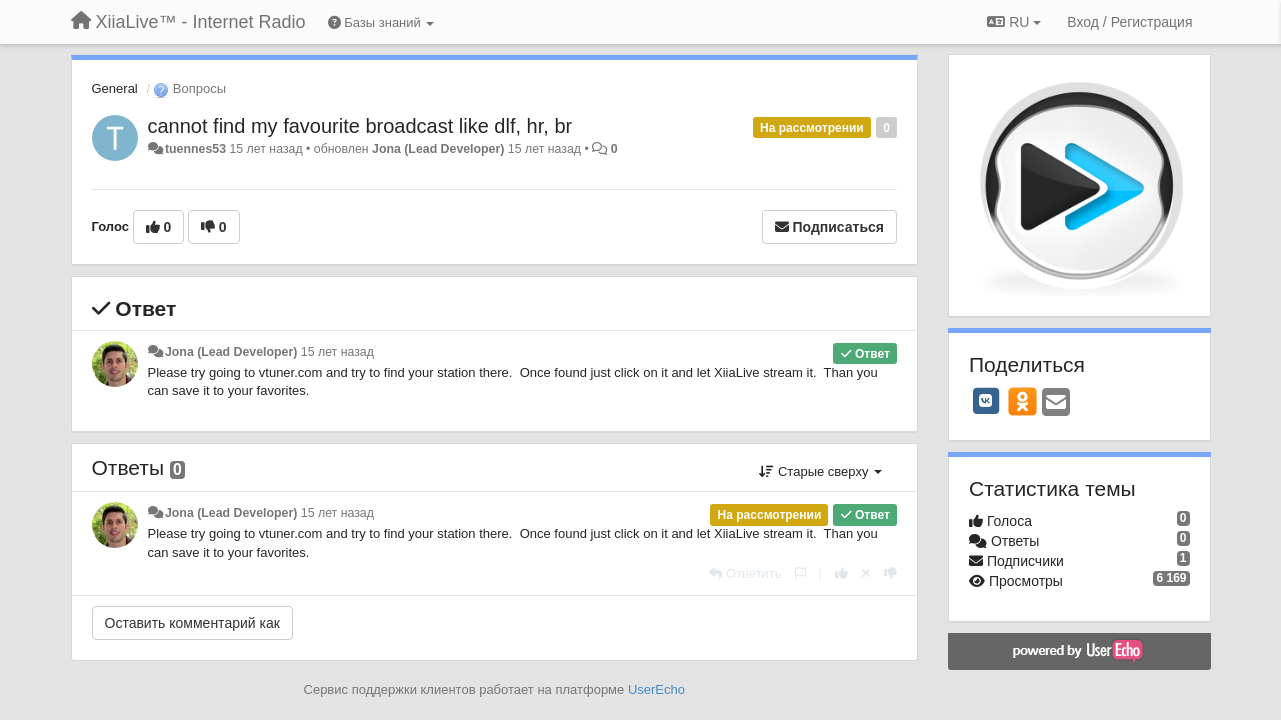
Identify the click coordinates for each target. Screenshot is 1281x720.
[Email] (1056, 403)
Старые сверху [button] (820, 471)
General (115, 88)
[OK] (1022, 401)
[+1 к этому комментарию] (841, 573)
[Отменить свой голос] (866, 573)
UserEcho (656, 689)
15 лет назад (337, 352)
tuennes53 (195, 149)
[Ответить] (745, 573)
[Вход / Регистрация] (1129, 22)
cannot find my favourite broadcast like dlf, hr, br (360, 126)
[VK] (986, 401)
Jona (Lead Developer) (438, 149)
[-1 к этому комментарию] (890, 573)
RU (1014, 22)
